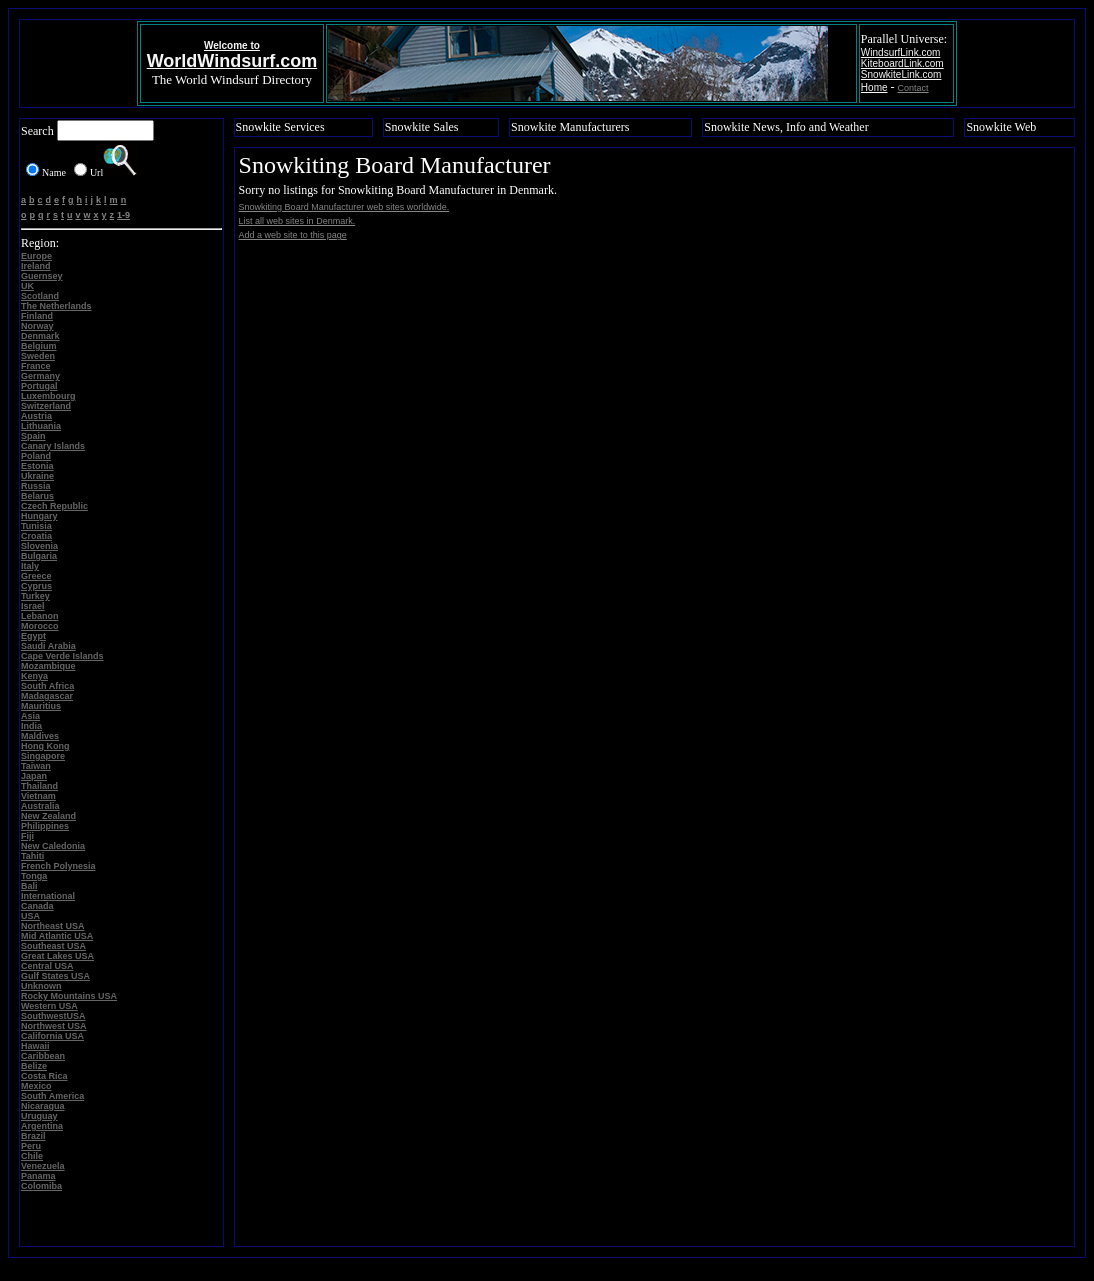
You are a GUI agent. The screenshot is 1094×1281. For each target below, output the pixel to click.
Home (874, 87)
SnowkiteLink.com (901, 74)
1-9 (123, 215)
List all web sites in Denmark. (297, 221)
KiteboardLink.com (902, 63)
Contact (913, 88)
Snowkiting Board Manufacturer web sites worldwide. (344, 207)
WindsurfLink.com (900, 52)
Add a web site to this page (293, 235)
